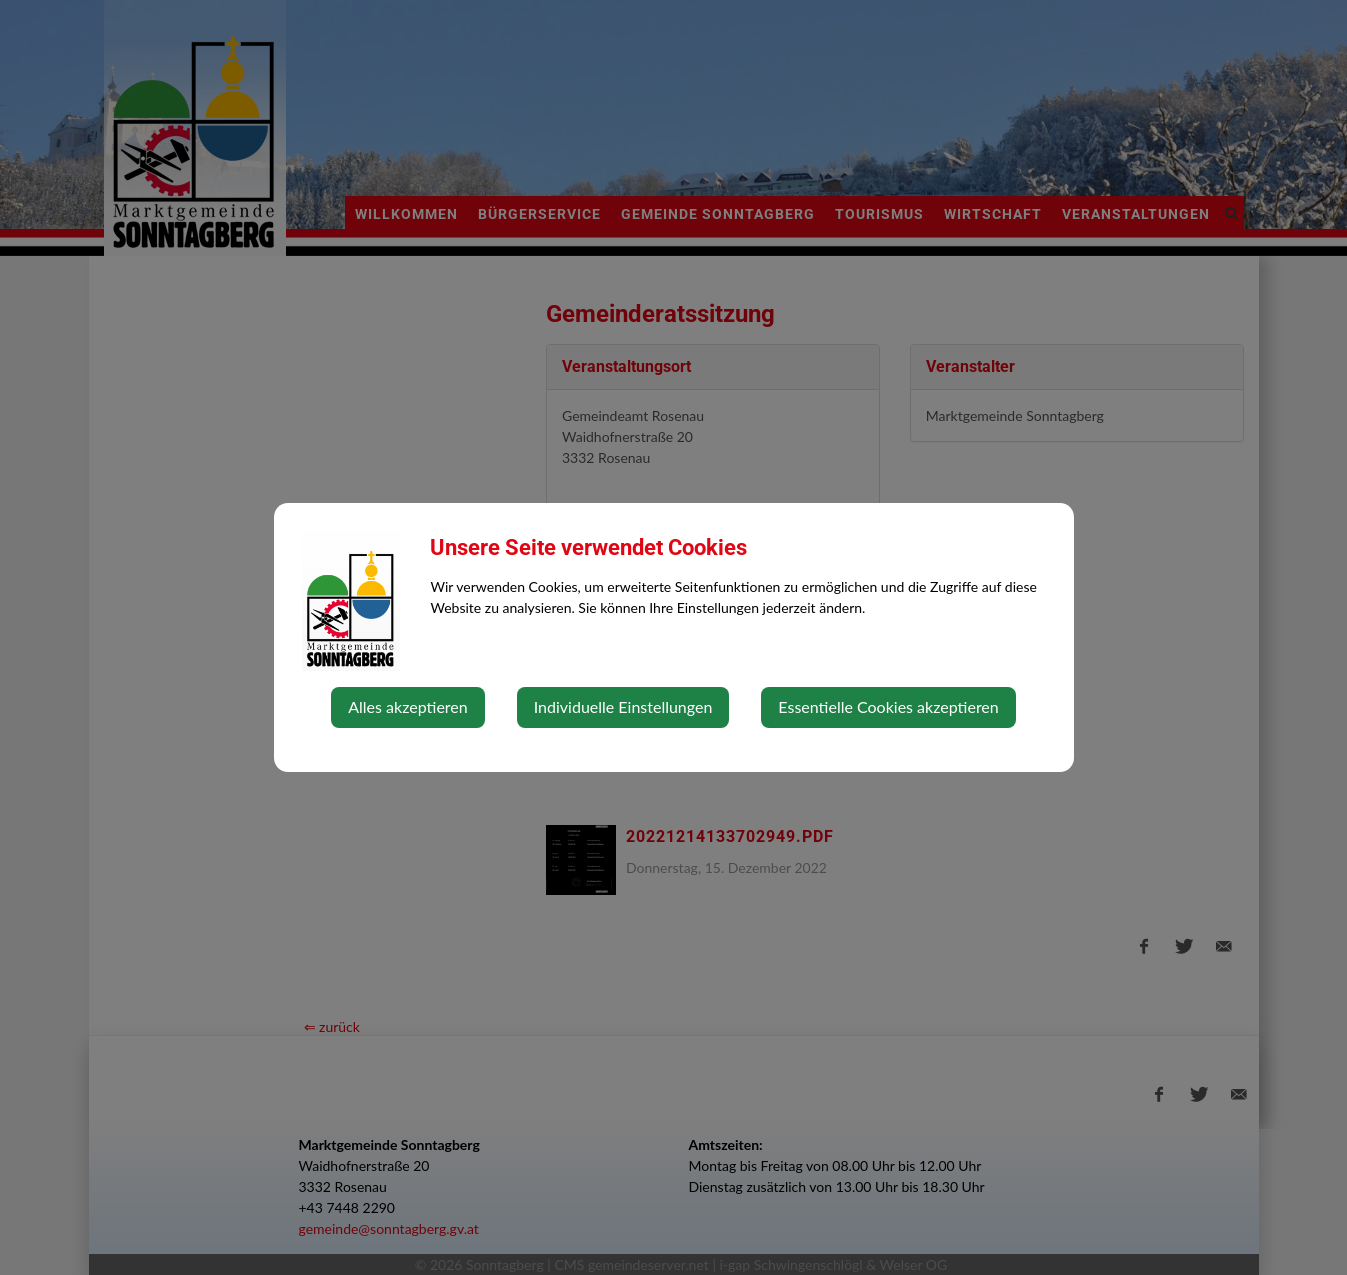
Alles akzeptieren (407, 706)
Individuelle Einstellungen (623, 706)
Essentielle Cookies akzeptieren (888, 706)
